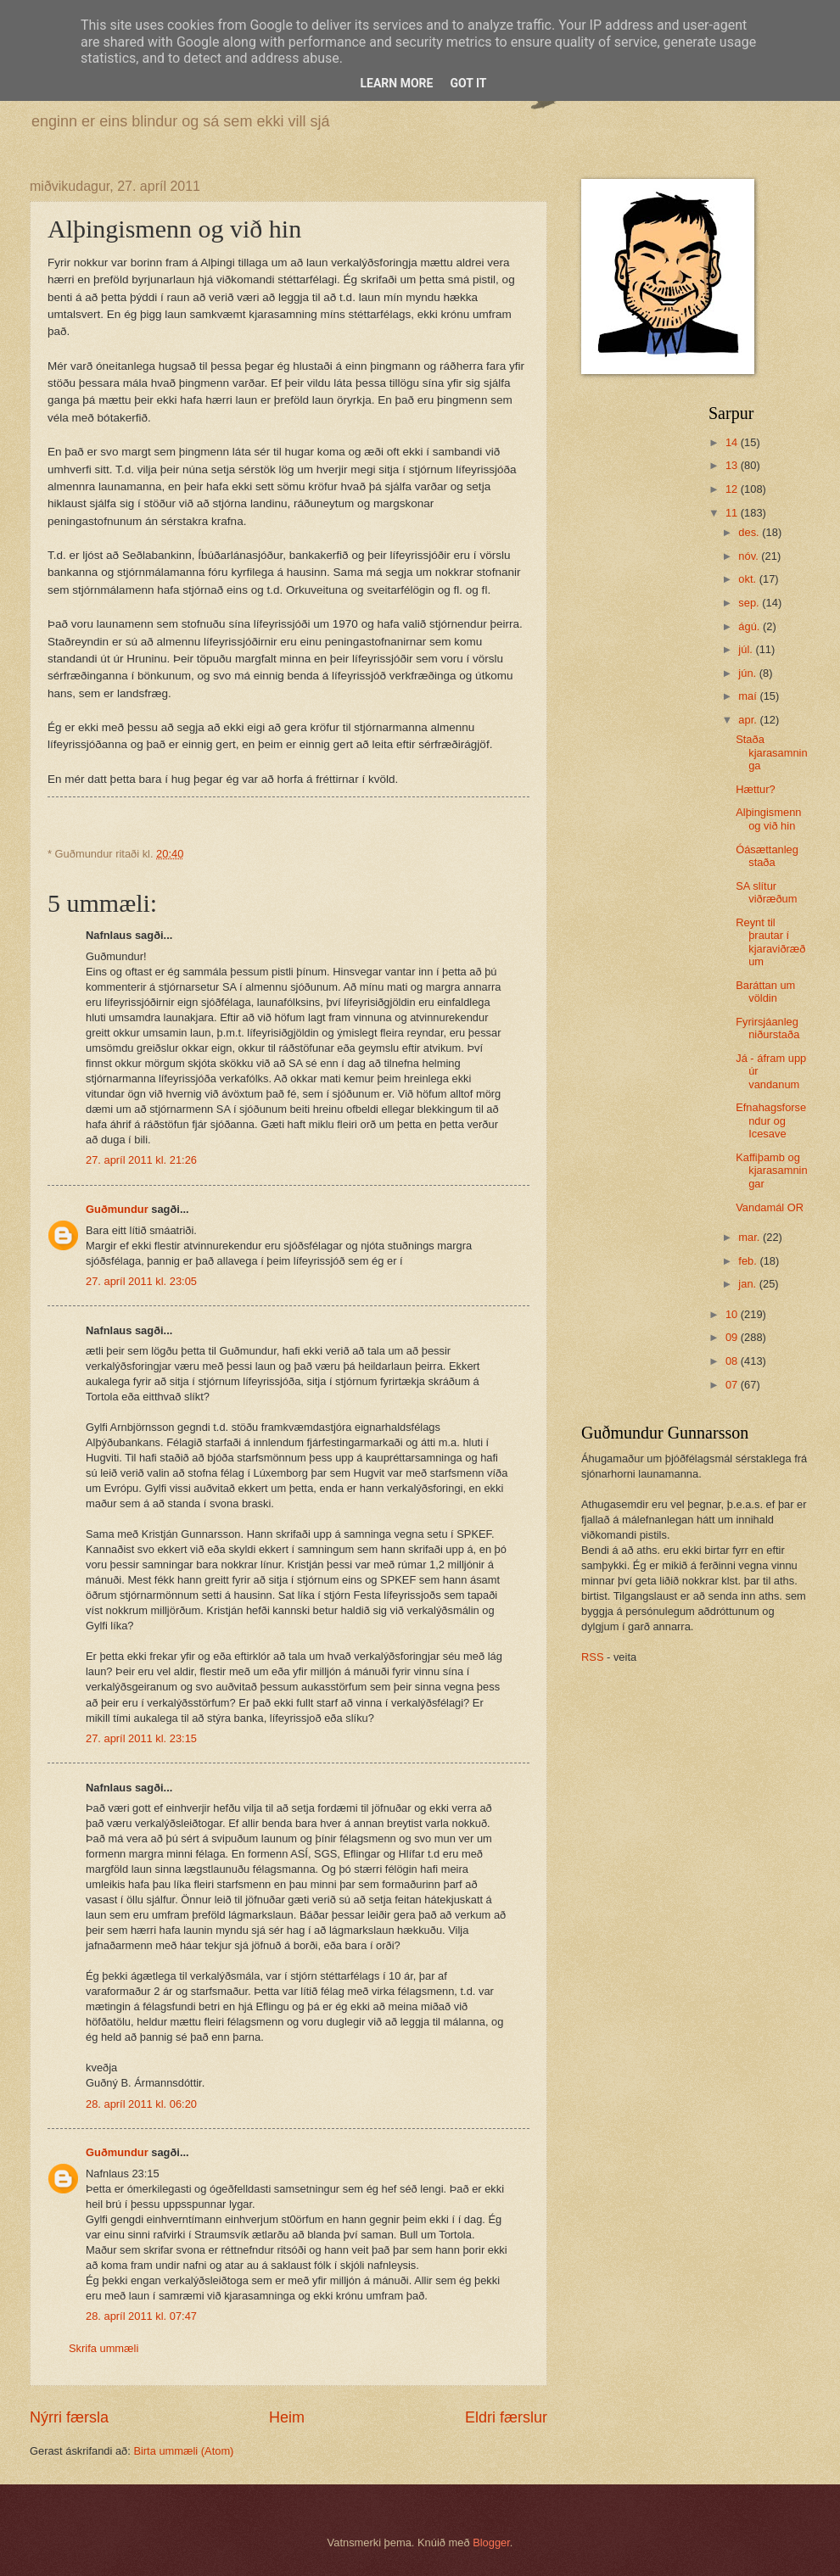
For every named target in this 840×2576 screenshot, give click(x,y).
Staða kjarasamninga (771, 752)
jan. (748, 1283)
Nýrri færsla (69, 2417)
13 (733, 465)
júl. (746, 649)
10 (733, 1314)
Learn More (396, 83)
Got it (468, 83)
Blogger (491, 2542)
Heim (287, 2417)
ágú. (750, 626)
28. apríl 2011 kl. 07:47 (141, 2316)
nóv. (749, 556)
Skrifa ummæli (103, 2348)
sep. (750, 602)
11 (733, 512)
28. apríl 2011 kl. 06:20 (141, 2104)
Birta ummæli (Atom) (183, 2451)
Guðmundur (117, 1209)
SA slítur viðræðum (766, 892)
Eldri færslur (506, 2417)
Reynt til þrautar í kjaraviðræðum (770, 942)
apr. (748, 719)
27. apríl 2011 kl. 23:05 (141, 1281)
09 (733, 1337)
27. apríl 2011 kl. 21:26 (141, 1160)
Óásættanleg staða (767, 856)
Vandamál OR (770, 1207)
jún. (748, 673)
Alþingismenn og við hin (768, 818)
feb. (748, 1260)
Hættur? (756, 789)
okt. (748, 579)
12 (733, 489)
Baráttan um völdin (765, 991)
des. (750, 532)
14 (733, 442)
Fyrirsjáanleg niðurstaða (767, 1028)
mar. (750, 1237)
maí (748, 696)
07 (733, 1384)
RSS (592, 1657)
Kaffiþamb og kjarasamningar (771, 1170)
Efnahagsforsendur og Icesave (771, 1120)
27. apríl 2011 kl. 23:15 (141, 1738)
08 (733, 1361)
